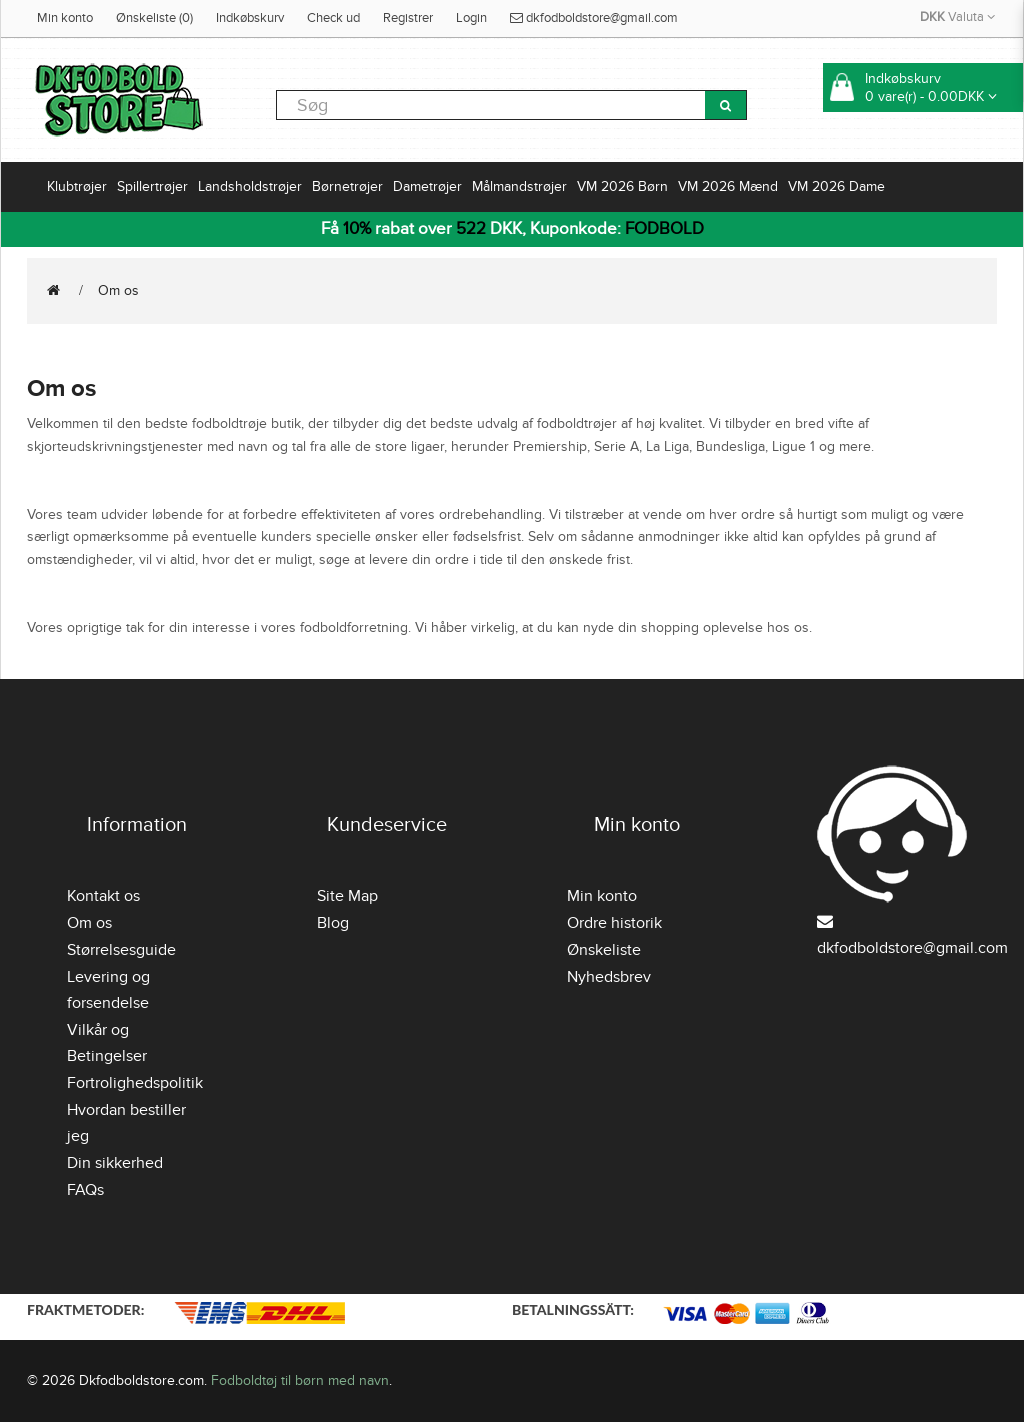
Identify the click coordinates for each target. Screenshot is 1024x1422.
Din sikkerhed (115, 1163)
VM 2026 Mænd (728, 186)
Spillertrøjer (152, 186)
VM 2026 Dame (836, 186)
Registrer (408, 18)
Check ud (333, 18)
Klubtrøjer (77, 186)
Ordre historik (614, 923)
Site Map (347, 896)
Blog (333, 923)
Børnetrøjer (347, 186)
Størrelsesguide (121, 950)
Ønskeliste (604, 950)
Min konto (65, 18)
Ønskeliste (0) (154, 18)
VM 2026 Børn (622, 186)
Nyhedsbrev (609, 977)
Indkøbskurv (250, 18)
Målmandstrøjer (519, 186)
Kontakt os (103, 896)
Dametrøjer (427, 186)
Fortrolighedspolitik (135, 1083)
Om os (118, 290)
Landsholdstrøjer (250, 186)
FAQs (85, 1190)
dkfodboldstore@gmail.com (594, 18)
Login (471, 18)
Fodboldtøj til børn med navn (300, 1380)
